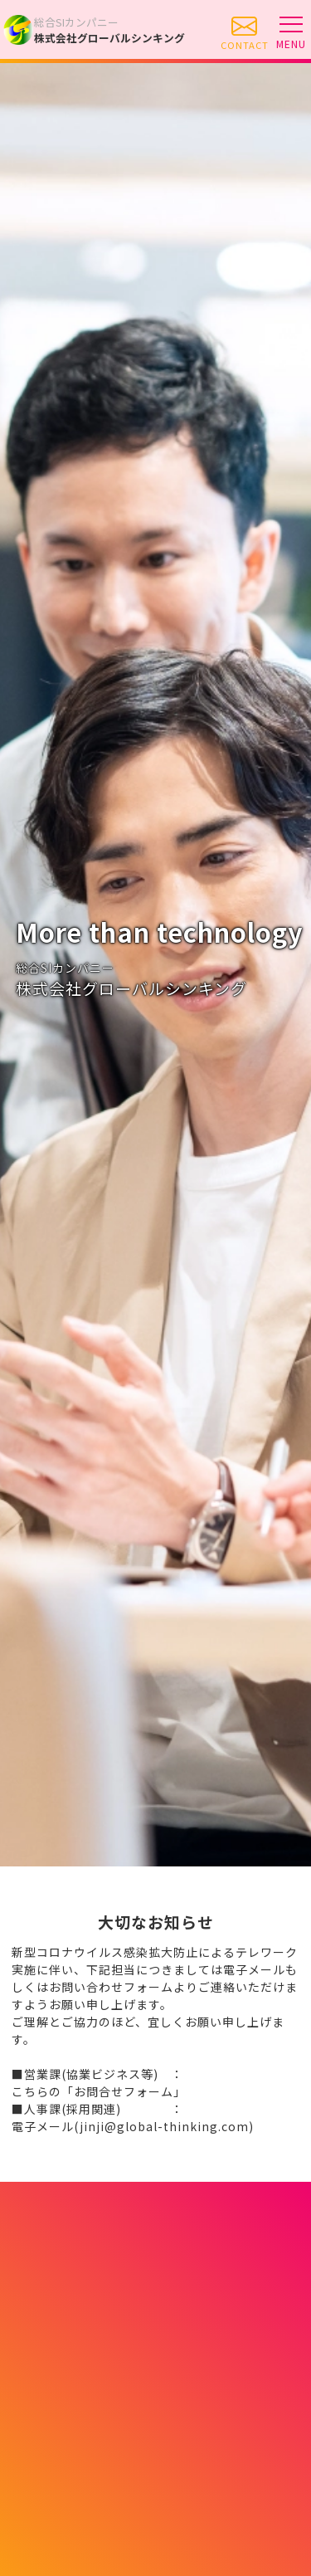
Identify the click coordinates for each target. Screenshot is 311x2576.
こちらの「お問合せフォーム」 (99, 2091)
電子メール (133, 2126)
